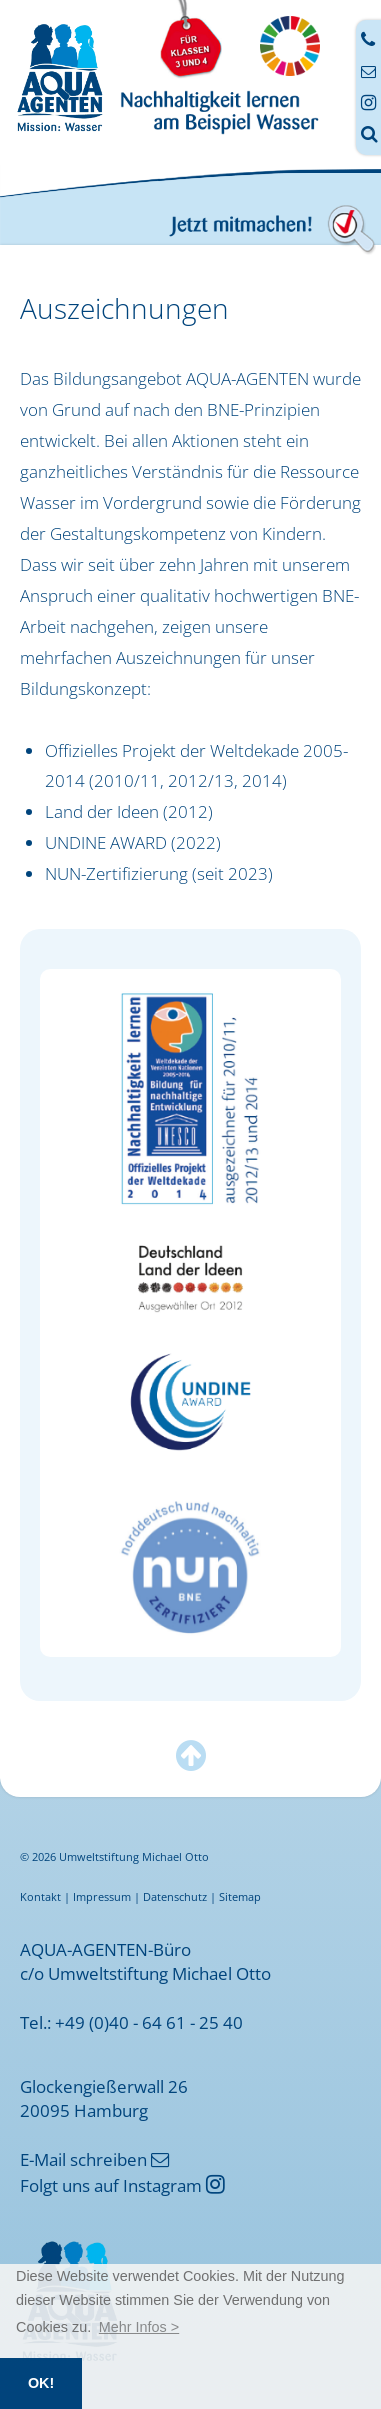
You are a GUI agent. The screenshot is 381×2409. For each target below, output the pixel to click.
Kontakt (40, 1896)
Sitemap (240, 1896)
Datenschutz (175, 1896)
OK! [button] (41, 2383)
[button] (139, 2327)
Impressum (102, 1896)
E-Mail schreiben (94, 2159)
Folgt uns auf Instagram (122, 2185)
